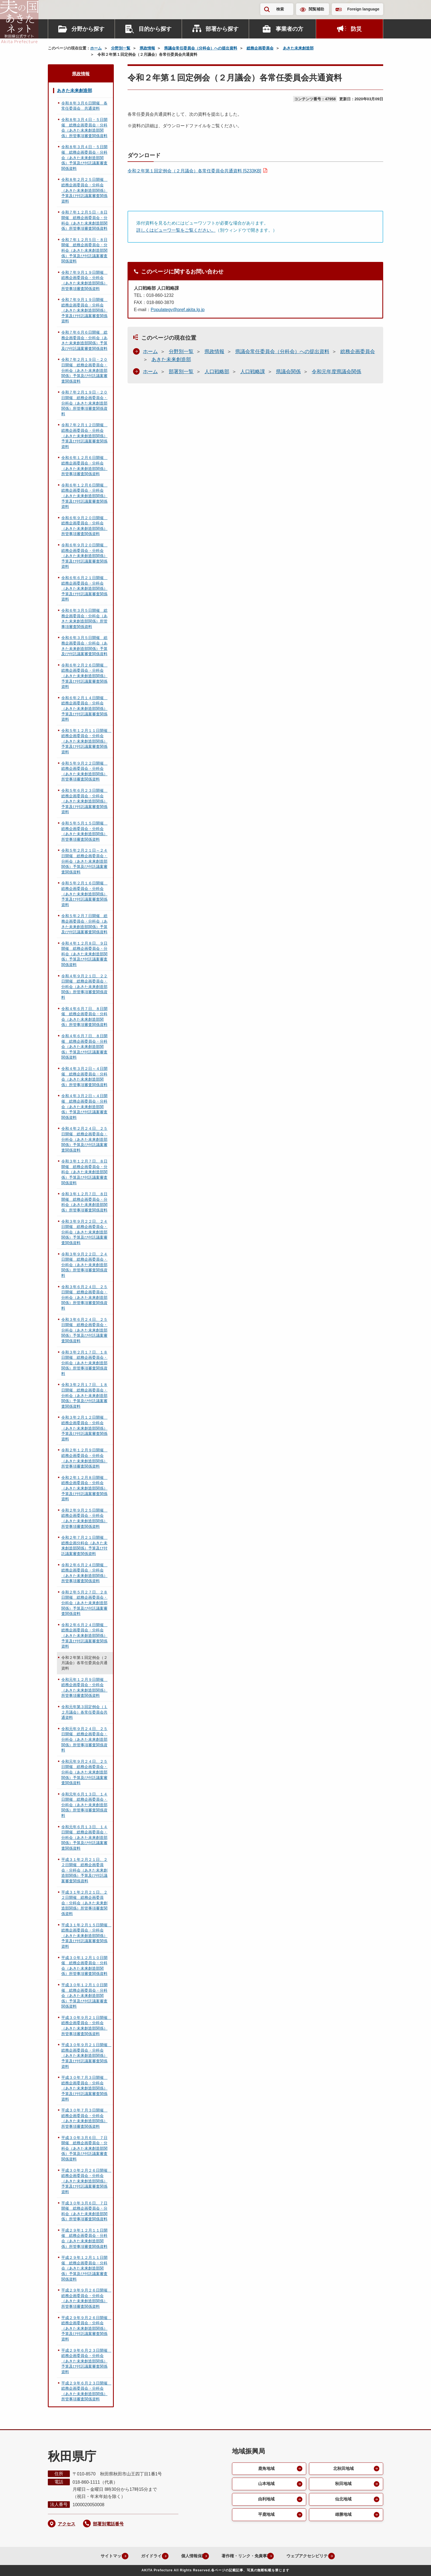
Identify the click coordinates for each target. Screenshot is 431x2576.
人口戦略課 (252, 371)
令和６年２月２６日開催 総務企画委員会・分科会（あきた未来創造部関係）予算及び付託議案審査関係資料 (84, 676)
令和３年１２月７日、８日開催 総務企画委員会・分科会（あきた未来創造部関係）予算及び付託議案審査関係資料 (84, 1172)
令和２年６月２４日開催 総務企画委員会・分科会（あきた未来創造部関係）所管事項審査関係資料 (84, 1573)
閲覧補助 (316, 9)
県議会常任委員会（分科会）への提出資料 (200, 48)
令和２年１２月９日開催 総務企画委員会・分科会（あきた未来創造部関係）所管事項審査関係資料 (84, 1458)
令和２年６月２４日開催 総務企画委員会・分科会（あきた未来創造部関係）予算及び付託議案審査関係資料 (84, 1635)
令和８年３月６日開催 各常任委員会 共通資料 (84, 106)
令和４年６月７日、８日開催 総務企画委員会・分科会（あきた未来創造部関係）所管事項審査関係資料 (84, 1016)
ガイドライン (143, 2555)
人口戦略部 (217, 371)
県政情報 (147, 48)
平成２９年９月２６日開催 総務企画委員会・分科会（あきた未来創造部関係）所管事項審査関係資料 (86, 2298)
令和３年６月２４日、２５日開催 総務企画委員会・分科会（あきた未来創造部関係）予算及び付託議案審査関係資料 (84, 1330)
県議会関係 (288, 371)
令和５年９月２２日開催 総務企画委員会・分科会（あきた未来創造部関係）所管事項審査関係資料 (84, 771)
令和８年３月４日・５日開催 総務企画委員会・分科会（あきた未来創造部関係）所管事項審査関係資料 (84, 127)
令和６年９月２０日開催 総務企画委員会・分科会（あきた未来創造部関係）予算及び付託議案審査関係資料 (84, 556)
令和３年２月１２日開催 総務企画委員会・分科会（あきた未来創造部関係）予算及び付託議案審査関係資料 (84, 1428)
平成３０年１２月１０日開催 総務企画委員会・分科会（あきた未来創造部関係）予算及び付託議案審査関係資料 (84, 1995)
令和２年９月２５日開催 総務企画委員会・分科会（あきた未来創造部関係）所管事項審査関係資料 (84, 1518)
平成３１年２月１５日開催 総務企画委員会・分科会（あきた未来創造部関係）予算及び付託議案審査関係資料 (86, 1936)
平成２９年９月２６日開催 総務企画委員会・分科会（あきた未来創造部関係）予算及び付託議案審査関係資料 (86, 2328)
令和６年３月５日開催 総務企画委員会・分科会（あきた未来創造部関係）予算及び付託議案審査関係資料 (84, 645)
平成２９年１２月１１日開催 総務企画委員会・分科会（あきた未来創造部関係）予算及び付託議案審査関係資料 (84, 2268)
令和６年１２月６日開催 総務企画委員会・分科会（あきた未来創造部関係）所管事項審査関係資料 (84, 465)
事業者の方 (289, 29)
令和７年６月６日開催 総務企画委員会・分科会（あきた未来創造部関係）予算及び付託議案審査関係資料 (84, 340)
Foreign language (363, 9)
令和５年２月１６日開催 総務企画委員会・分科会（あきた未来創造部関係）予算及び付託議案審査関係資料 (84, 894)
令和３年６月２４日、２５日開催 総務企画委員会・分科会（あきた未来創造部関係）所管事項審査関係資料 (84, 1297)
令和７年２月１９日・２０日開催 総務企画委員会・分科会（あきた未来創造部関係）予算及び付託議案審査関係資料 (84, 370)
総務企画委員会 (260, 48)
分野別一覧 (120, 48)
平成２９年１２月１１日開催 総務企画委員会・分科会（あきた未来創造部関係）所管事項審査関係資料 (84, 2238)
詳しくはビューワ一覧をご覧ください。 (176, 230)
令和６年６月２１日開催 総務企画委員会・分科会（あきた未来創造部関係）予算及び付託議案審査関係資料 (84, 588)
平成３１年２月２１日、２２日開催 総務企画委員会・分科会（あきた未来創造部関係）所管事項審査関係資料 (84, 1903)
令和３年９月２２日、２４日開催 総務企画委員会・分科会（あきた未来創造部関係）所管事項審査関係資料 (84, 1265)
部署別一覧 (181, 371)
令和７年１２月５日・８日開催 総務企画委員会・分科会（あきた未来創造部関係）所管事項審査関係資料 (84, 220)
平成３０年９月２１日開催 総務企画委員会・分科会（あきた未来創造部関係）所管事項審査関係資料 (86, 2025)
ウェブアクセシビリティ (311, 2555)
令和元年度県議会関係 (336, 371)
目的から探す (155, 29)
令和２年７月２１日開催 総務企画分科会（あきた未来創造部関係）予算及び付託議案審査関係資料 (84, 1545)
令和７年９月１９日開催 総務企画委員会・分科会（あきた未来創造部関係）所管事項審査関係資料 (84, 280)
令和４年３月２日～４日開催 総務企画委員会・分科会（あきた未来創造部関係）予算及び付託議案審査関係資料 (84, 1106)
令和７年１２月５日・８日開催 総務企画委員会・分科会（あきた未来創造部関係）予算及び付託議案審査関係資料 (84, 250)
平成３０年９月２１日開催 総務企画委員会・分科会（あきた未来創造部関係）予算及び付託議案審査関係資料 (86, 2055)
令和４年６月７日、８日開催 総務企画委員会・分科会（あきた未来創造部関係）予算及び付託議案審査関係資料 (84, 1046)
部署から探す (222, 29)
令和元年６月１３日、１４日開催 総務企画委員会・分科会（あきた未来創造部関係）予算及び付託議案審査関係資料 (84, 1837)
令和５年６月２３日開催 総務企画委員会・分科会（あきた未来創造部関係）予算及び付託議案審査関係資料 (84, 801)
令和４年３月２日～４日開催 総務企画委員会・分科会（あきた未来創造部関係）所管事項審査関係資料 (84, 1076)
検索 (280, 9)
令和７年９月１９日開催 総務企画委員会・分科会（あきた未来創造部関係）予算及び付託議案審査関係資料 (84, 310)
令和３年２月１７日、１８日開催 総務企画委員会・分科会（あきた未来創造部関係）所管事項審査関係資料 (84, 1363)
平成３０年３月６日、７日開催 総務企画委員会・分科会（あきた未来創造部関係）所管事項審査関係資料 (84, 2211)
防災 (356, 29)
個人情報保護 (187, 2555)
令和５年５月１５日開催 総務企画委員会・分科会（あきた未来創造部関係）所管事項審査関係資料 (84, 831)
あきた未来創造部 (298, 48)
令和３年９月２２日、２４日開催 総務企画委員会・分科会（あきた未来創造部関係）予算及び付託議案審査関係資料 (84, 1232)
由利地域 (266, 2500)
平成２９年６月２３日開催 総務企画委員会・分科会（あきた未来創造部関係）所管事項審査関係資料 (86, 2391)
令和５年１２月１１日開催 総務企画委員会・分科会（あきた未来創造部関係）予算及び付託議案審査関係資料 (86, 741)
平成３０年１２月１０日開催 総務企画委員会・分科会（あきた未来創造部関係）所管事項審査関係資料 (84, 1965)
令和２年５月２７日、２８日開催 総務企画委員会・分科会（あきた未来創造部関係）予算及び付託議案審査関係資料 (84, 1603)
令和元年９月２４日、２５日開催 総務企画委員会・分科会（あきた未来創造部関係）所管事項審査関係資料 (84, 1739)
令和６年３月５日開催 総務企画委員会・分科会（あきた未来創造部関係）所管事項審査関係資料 (84, 618)
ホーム (96, 48)
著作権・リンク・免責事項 (243, 2555)
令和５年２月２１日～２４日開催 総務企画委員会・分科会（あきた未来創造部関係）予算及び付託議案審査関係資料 (84, 861)
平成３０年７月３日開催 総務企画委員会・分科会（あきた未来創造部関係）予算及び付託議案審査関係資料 (84, 2088)
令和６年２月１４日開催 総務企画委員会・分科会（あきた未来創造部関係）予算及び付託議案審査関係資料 (84, 708)
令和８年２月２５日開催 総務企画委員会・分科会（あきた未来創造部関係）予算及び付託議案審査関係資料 (84, 190)
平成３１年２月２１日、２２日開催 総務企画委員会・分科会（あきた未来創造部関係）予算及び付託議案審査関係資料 (84, 1870)
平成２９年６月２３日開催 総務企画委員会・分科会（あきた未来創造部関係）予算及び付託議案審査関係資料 (86, 2361)
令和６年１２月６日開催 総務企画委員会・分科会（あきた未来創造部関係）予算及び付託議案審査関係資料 (84, 496)
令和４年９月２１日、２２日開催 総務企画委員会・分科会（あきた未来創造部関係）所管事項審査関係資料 (84, 987)
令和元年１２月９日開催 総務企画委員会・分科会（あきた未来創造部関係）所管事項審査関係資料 (84, 1687)
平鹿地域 (266, 2516)
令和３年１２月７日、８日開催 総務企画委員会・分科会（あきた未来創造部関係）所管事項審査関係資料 (84, 1202)
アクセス (66, 2524)
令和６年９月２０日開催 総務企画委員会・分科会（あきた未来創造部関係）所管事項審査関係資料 (84, 526)
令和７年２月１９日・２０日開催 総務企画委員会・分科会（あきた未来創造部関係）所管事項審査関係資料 (84, 403)
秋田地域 (343, 2485)
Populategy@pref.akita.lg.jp (178, 309)
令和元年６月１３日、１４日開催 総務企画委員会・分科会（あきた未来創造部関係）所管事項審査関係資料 (84, 1805)
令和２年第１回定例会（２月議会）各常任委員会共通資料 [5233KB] (194, 170)
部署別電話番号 (108, 2524)
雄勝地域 (343, 2516)
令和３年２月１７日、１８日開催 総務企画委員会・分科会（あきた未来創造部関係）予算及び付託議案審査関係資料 (84, 1395)
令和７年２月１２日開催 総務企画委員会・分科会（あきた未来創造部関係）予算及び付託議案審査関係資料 (84, 436)
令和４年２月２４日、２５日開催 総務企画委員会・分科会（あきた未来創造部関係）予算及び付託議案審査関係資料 (84, 1139)
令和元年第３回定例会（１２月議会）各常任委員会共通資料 (84, 1712)
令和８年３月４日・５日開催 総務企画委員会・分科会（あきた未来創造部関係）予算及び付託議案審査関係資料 (84, 157)
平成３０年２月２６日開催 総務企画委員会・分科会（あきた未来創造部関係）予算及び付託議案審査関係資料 (86, 2181)
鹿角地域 (266, 2469)
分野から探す (87, 29)
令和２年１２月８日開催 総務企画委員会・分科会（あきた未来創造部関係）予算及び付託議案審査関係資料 (84, 1488)
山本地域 (266, 2485)
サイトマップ (100, 2555)
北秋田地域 (343, 2469)
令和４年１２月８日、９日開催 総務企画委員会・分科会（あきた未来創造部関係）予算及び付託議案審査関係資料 (84, 954)
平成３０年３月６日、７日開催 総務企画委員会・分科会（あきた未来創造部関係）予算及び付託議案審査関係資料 (84, 2148)
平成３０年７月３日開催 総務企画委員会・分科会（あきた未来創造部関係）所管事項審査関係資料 (84, 2118)
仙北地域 (343, 2500)
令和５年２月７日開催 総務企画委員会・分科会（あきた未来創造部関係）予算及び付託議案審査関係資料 (84, 924)
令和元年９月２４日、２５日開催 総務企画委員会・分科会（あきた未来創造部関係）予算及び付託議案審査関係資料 (84, 1772)
